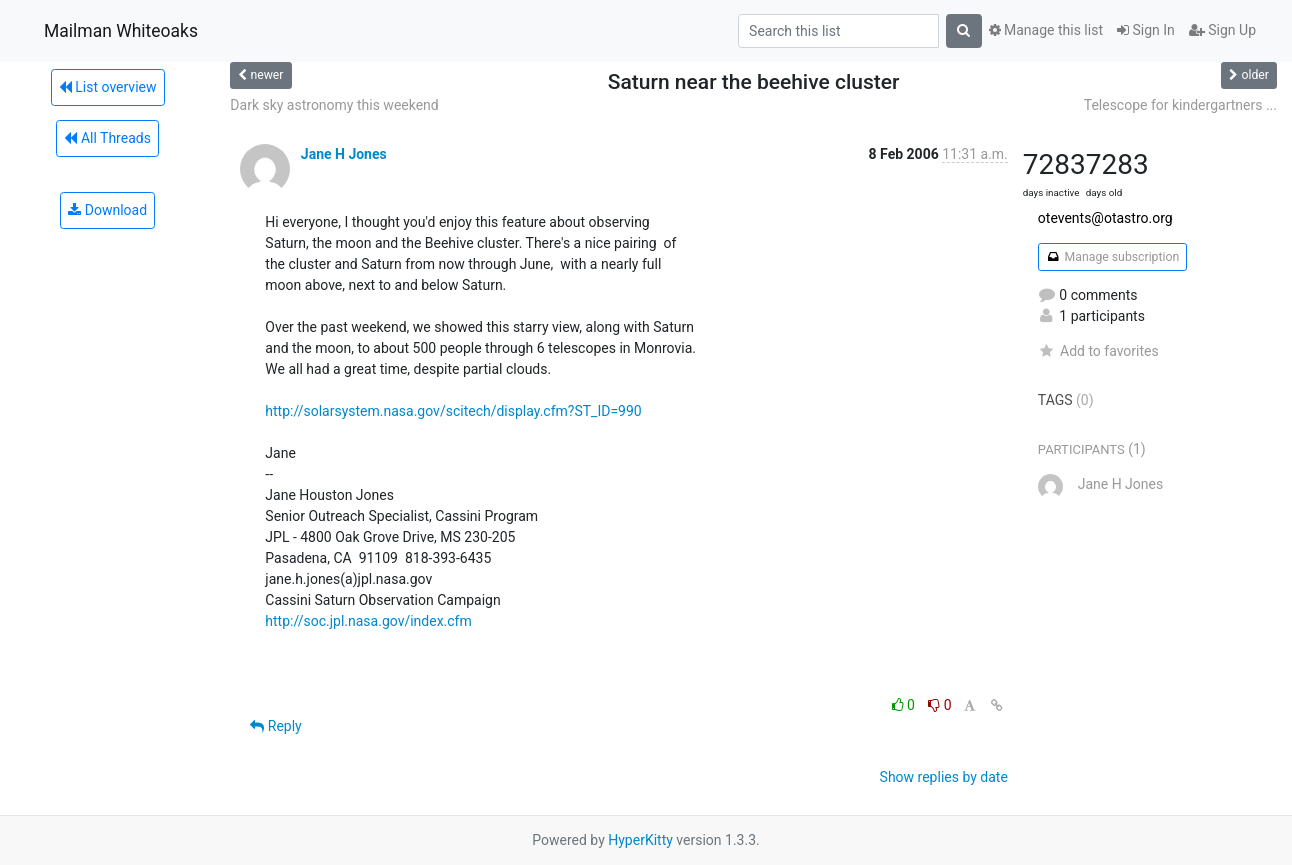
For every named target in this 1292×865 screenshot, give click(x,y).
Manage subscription (1112, 257)
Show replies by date (944, 777)
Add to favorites (1098, 351)
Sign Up (1222, 30)
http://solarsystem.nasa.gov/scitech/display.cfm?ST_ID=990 (453, 411)
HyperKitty (640, 840)
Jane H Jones (344, 154)
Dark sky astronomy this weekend (334, 105)
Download (107, 210)
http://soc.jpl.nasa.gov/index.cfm (368, 621)
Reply (275, 726)
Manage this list (1046, 30)
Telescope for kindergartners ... (1180, 105)
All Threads (107, 138)
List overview (108, 87)
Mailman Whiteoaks (121, 31)
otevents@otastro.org (1105, 218)
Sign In (1146, 30)
